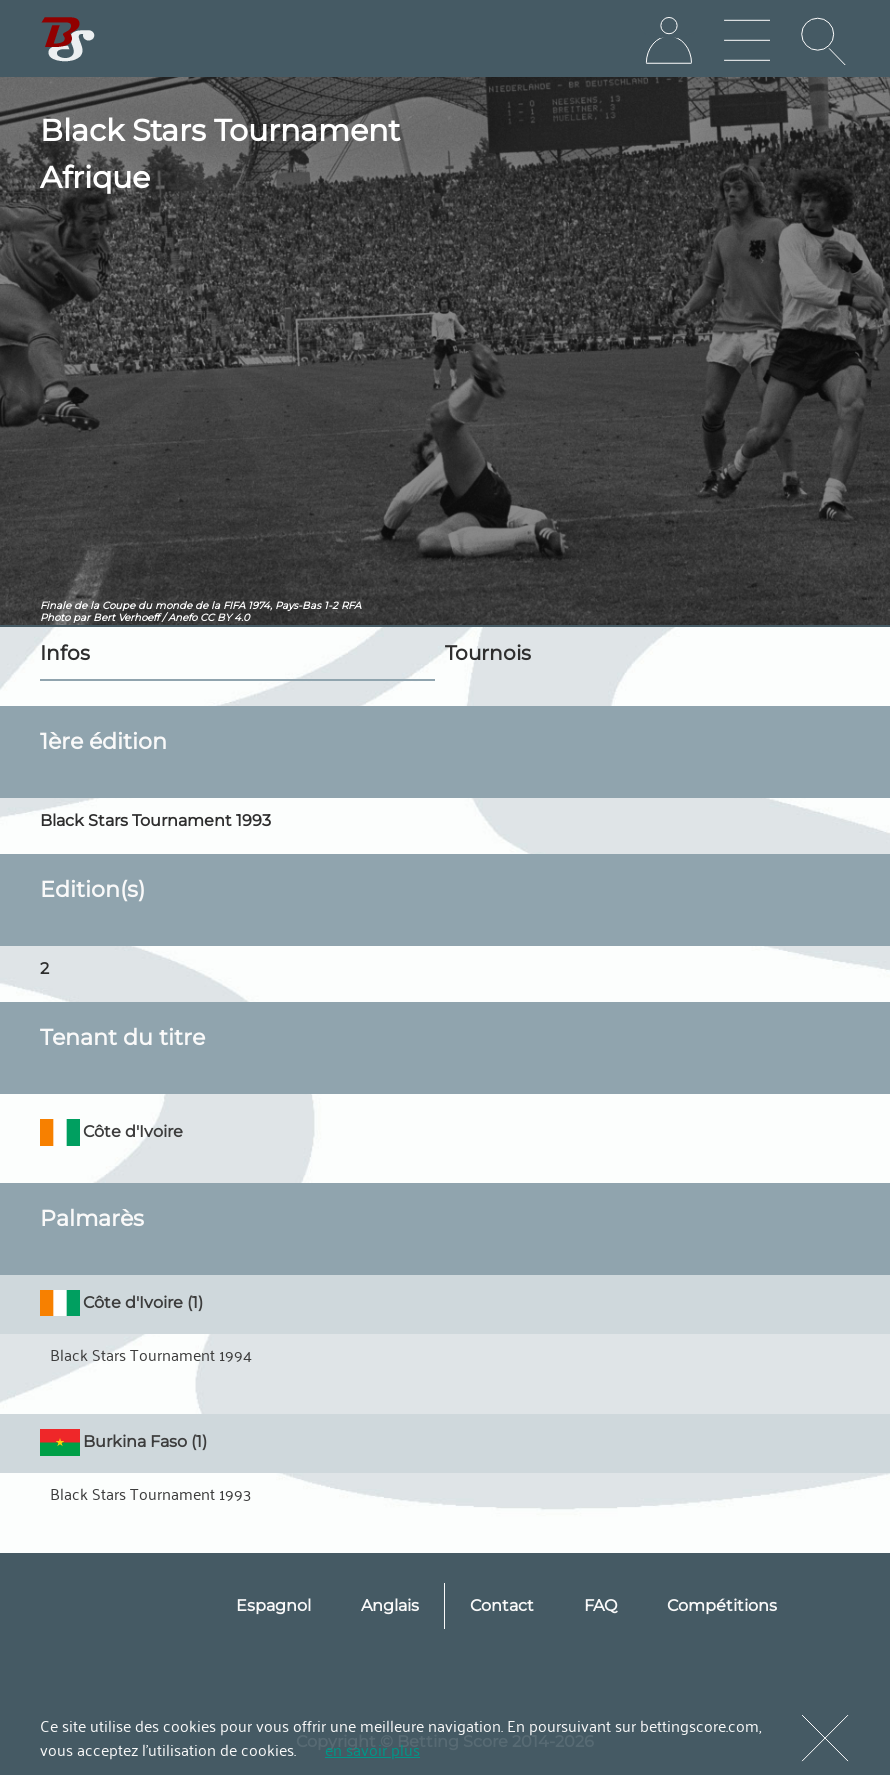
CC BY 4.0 (225, 617)
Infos (65, 653)
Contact (502, 1605)
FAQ (600, 1605)
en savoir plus (372, 1749)
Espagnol (273, 1605)
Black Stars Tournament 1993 (150, 1493)
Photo (55, 617)
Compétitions (722, 1605)
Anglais (390, 1605)
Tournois (488, 653)
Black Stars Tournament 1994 (151, 1354)
